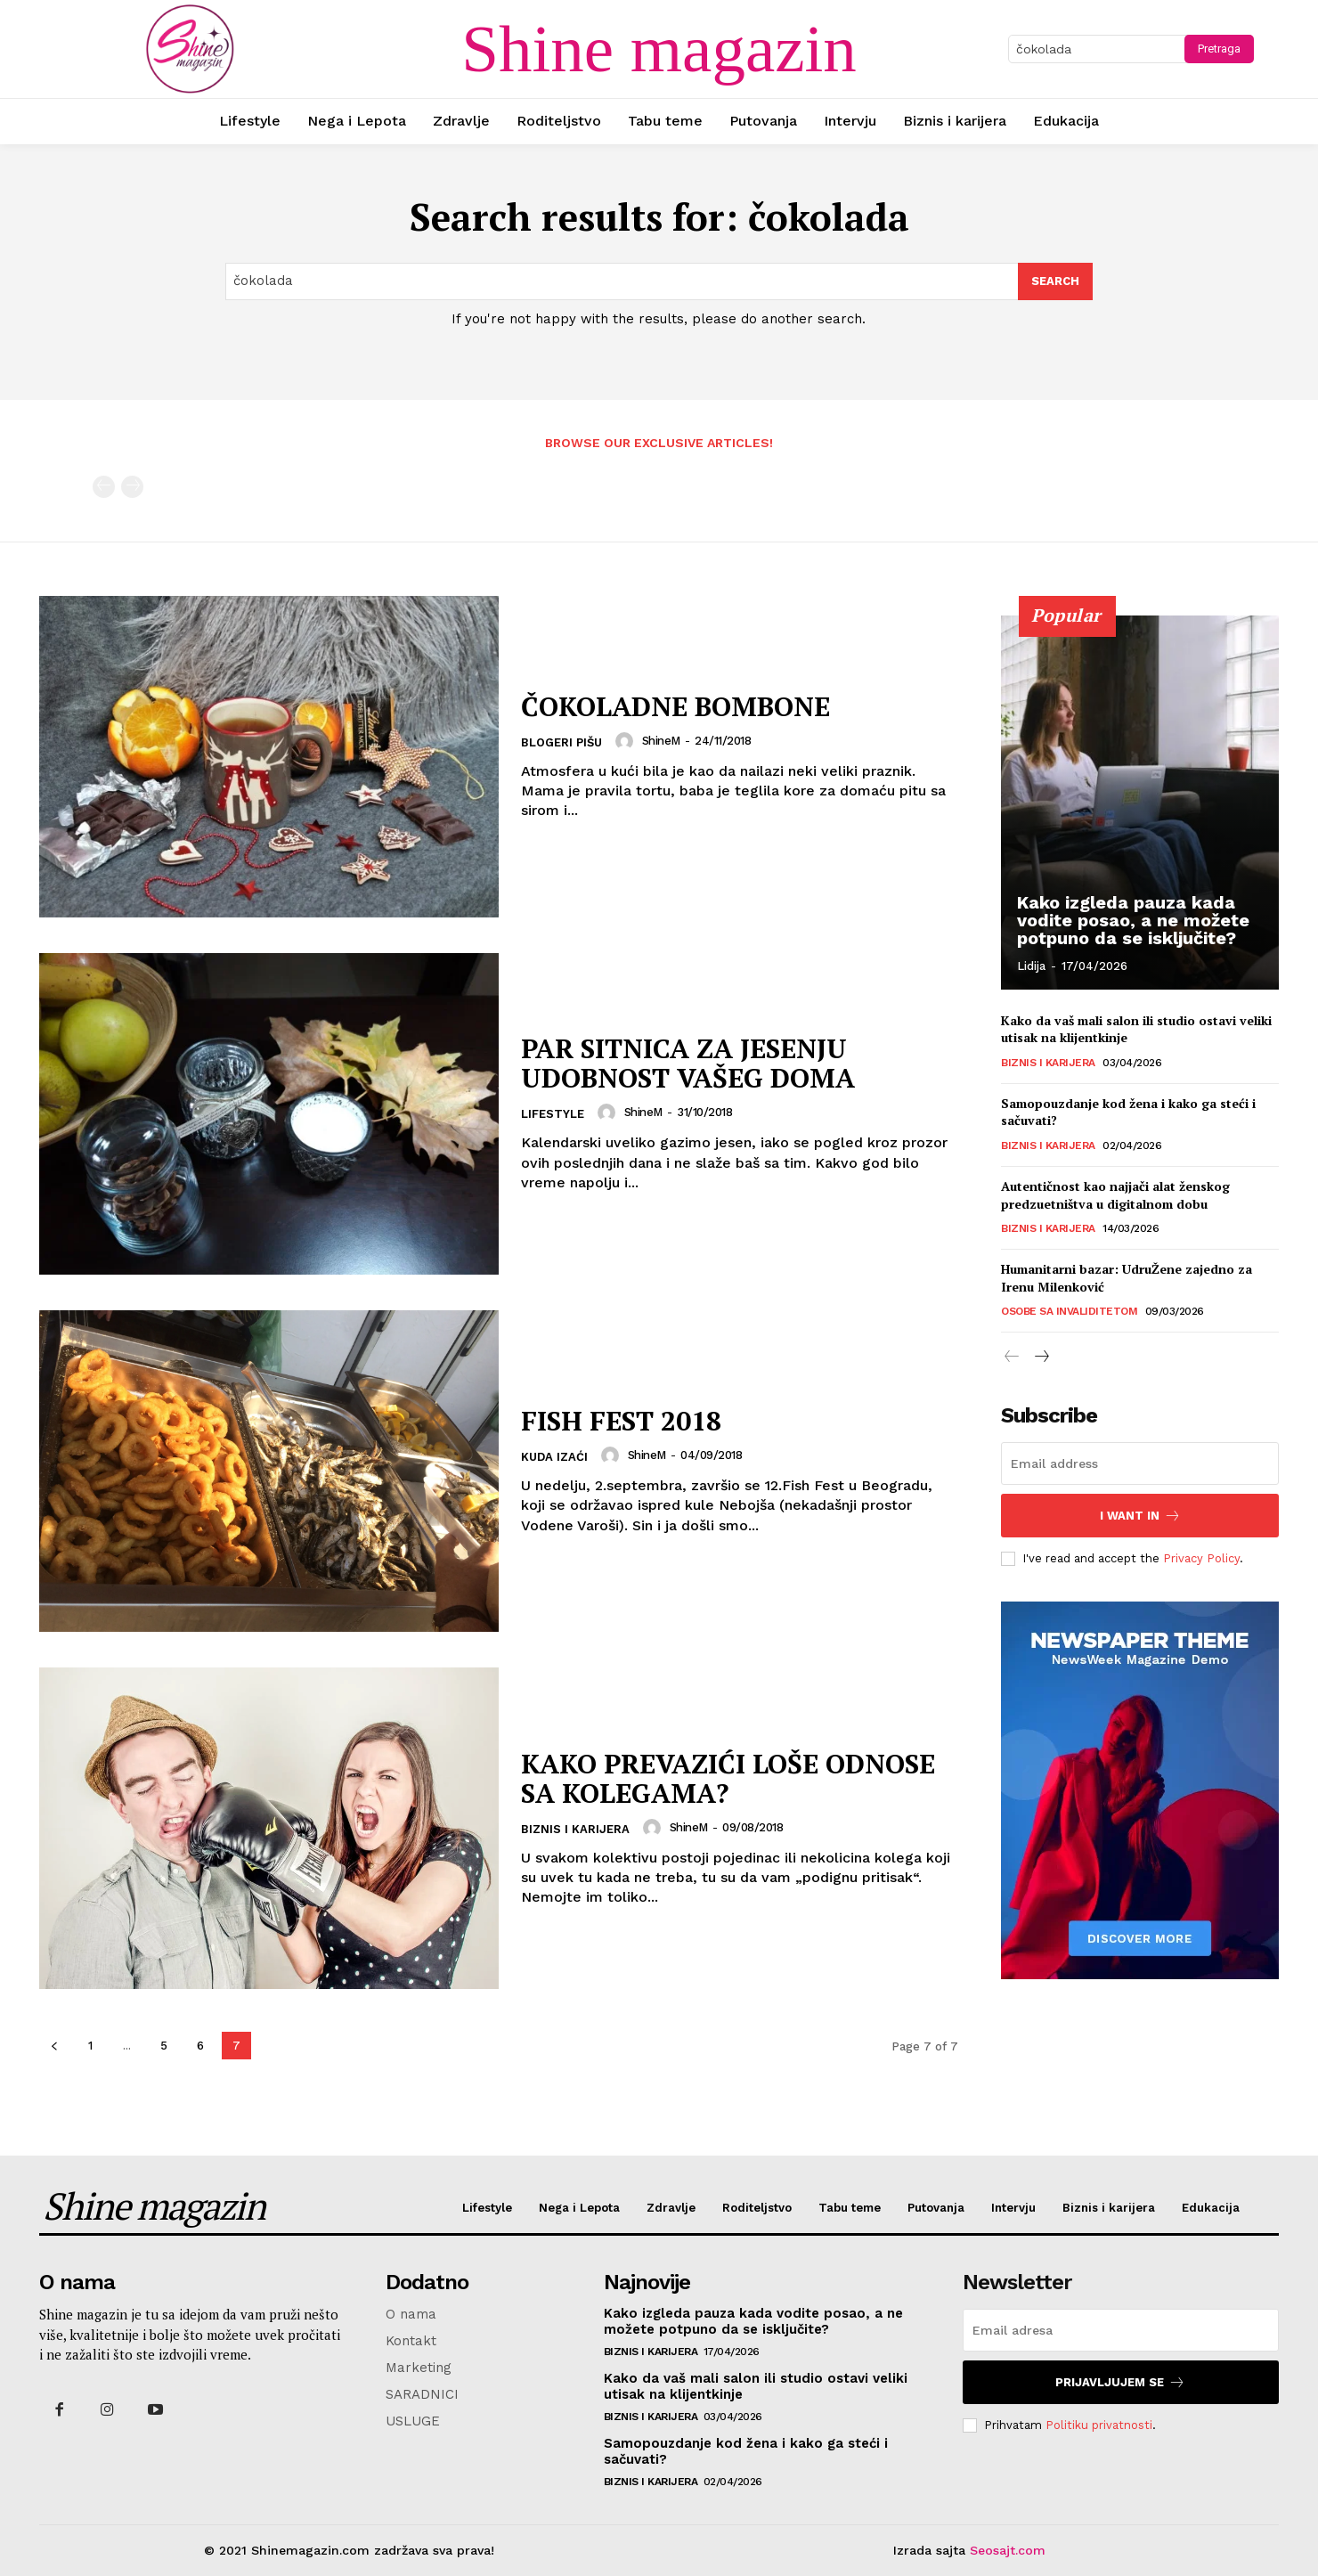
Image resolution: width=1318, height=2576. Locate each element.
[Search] (1055, 281)
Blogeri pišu (561, 742)
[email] (1140, 1463)
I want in (1140, 1515)
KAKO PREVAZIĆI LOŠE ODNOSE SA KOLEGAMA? (728, 1778)
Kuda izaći (554, 1456)
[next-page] (1040, 1357)
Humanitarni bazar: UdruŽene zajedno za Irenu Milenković (1126, 1277)
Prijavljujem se (1120, 2382)
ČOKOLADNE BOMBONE (675, 706)
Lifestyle (552, 1114)
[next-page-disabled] (132, 487)
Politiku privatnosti (1098, 2425)
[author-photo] (627, 741)
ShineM (661, 740)
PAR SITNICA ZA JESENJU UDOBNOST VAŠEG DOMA (688, 1063)
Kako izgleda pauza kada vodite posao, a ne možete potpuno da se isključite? (1133, 920)
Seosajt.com (1007, 2550)
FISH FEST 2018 (621, 1421)
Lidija (1031, 966)
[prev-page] (104, 487)
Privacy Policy (1201, 1558)
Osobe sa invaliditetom (1069, 1311)
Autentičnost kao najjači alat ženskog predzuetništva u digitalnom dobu (1115, 1195)
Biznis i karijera (575, 1829)
